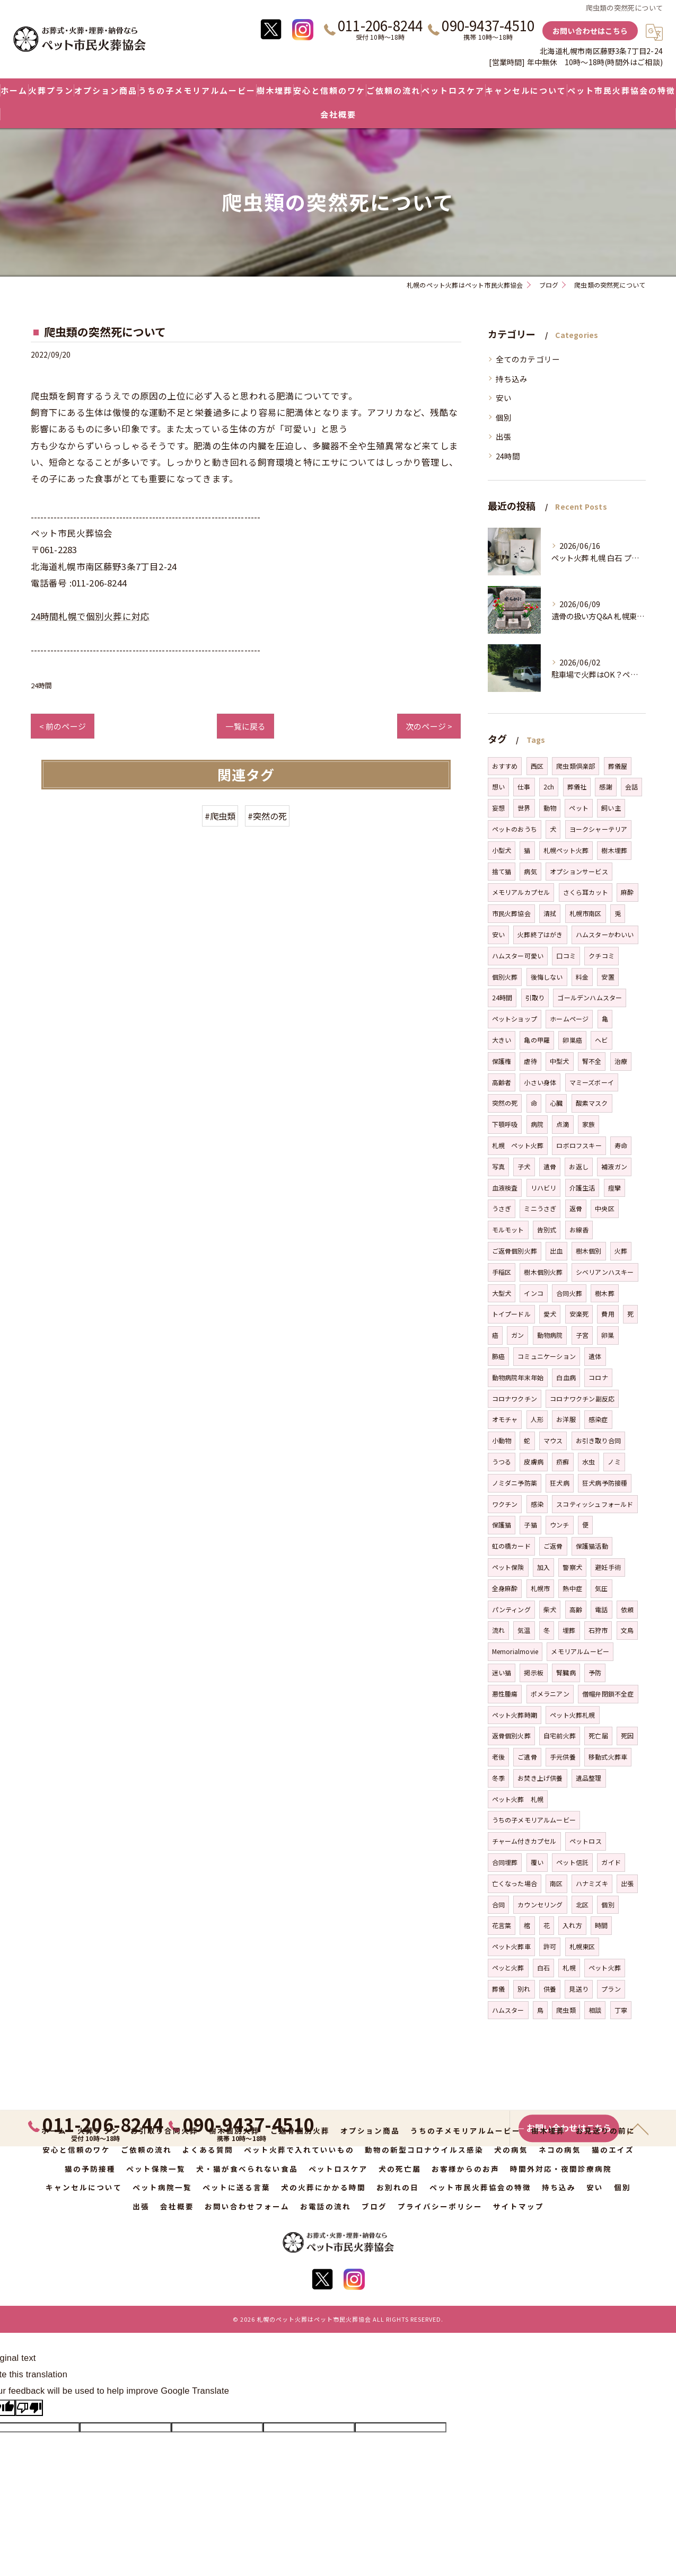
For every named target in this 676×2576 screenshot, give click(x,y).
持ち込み (512, 378)
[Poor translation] (29, 2408)
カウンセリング (540, 1904)
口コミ (566, 955)
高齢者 (502, 1082)
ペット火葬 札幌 (518, 1799)
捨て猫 (502, 871)
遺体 (595, 1356)
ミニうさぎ (540, 1208)
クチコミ (601, 955)
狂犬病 (559, 1482)
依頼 (627, 1609)
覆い (537, 1862)
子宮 (582, 1334)
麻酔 (627, 891)
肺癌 (498, 1356)
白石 (543, 1967)
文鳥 (627, 1630)
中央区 (604, 1208)
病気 (530, 871)
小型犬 (502, 850)
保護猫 (502, 1524)
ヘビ (601, 1039)
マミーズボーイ (591, 1082)
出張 (504, 436)
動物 (549, 807)
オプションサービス (579, 871)
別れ (523, 1988)
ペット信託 (572, 1862)
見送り (579, 1988)
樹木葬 (604, 1293)
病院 (537, 1124)
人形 (537, 1419)
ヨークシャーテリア (598, 828)
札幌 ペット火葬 (518, 1145)
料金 (582, 976)
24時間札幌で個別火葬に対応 (90, 616)
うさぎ (502, 1208)
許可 (549, 1946)
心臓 (556, 1102)
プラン (611, 1988)
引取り (535, 997)
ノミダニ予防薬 (514, 1482)
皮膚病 (533, 1461)
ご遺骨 (527, 1756)
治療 (620, 1060)
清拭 (549, 913)
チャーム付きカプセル (524, 1840)
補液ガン (614, 1166)
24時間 (41, 685)
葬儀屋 (618, 765)
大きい (502, 1039)
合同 (498, 1904)
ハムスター (508, 2009)
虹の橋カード (511, 1545)
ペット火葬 (605, 1967)
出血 (556, 1250)
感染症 (598, 1419)
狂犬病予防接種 (604, 1482)
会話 (631, 786)
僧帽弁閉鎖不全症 (608, 1693)
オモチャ (505, 1419)
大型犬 (502, 1293)
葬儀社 (577, 786)
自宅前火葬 (559, 1735)
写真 (498, 1166)
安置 (607, 976)
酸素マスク (592, 1102)
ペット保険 (508, 1566)
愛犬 (549, 1313)
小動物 (502, 1440)
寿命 (620, 1145)
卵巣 (607, 1334)
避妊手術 (608, 1566)
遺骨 (549, 1166)
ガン (517, 1334)
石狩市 (598, 1630)
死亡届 (598, 1735)
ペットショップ (514, 1018)
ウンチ (559, 1524)
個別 (504, 417)
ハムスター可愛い (518, 955)
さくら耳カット (585, 891)
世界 (523, 807)
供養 (549, 1988)
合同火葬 (569, 1293)
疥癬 (562, 1461)
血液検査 (505, 1187)
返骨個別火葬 (511, 1735)
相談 (595, 2009)
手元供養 (563, 1756)
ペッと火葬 (508, 1967)
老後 (498, 1756)
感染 (537, 1503)
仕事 (523, 786)
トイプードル (511, 1313)
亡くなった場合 (514, 1883)
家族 (588, 1124)
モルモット (508, 1229)
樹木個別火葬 (543, 1271)
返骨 (575, 1208)
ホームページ (569, 1018)
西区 (537, 765)
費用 (607, 1313)
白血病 (566, 1377)
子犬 (523, 1166)
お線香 (579, 1229)
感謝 (605, 786)
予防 (595, 1672)
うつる (502, 1461)
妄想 (498, 807)
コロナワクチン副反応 (582, 1398)
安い (504, 397)
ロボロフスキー (578, 1145)
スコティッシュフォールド (594, 1503)
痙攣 (614, 1187)
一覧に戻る (245, 726)
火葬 (620, 1250)
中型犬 (559, 1060)
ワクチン (505, 1503)
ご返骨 (553, 1545)
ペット (579, 807)
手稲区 (502, 1271)
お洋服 (566, 1419)
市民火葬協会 (511, 913)
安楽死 (579, 1313)
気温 (523, 1630)
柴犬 (549, 1609)
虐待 (530, 1060)
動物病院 (550, 1334)
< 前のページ (62, 726)
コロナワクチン (514, 1398)
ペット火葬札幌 (572, 1714)
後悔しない (547, 976)
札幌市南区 (585, 913)
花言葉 (502, 1925)
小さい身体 (540, 1082)
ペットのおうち (514, 828)
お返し (579, 1166)
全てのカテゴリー (528, 359)
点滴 (562, 1124)
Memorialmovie (515, 1651)
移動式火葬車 (608, 1756)
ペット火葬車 (511, 1946)
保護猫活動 (592, 1545)
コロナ (598, 1377)
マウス (553, 1440)
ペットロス (585, 1840)
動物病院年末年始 (518, 1377)
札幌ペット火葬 (566, 850)
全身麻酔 (505, 1588)
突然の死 (505, 1102)
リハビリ (544, 1187)
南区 (556, 1883)
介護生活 (582, 1187)
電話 (601, 1609)
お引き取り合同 (598, 1440)
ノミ (614, 1461)
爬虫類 (566, 2009)
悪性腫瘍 (505, 1693)
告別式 (547, 1229)
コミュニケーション (546, 1356)
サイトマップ (518, 2206)
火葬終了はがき (540, 934)
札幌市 (540, 1588)
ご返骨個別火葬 (514, 1250)
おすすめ (505, 765)
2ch (549, 786)
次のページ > (429, 726)
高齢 (575, 1609)
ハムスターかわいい (605, 934)
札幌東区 (582, 1946)
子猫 (530, 1524)
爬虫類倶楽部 (575, 765)
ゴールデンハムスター (589, 997)
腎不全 (592, 1060)
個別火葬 (505, 976)
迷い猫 (502, 1672)
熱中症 (572, 1588)
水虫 (588, 1461)
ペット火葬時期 (514, 1714)
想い (498, 786)
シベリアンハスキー (605, 1271)
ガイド (611, 1862)
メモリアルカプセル (521, 891)
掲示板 (533, 1672)
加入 (543, 1566)
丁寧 (620, 2009)
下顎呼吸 (505, 1124)
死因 (627, 1735)
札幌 (569, 1967)
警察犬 (572, 1566)
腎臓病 (566, 1672)
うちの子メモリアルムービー (534, 1819)
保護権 (502, 1060)
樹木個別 (589, 1250)
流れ (498, 1630)
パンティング (511, 1609)
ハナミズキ (592, 1883)
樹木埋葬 (614, 850)
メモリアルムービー (580, 1651)
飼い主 (611, 807)
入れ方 (572, 1925)
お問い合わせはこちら (590, 30)
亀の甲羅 (537, 1039)
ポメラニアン (550, 1693)
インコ (533, 1293)
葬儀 (498, 1988)
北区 (582, 1904)
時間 (601, 1925)
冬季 (498, 1777)
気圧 (601, 1588)
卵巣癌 (572, 1039)
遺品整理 (589, 1777)
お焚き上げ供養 (540, 1777)
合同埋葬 (505, 1862)
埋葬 (569, 1630)
